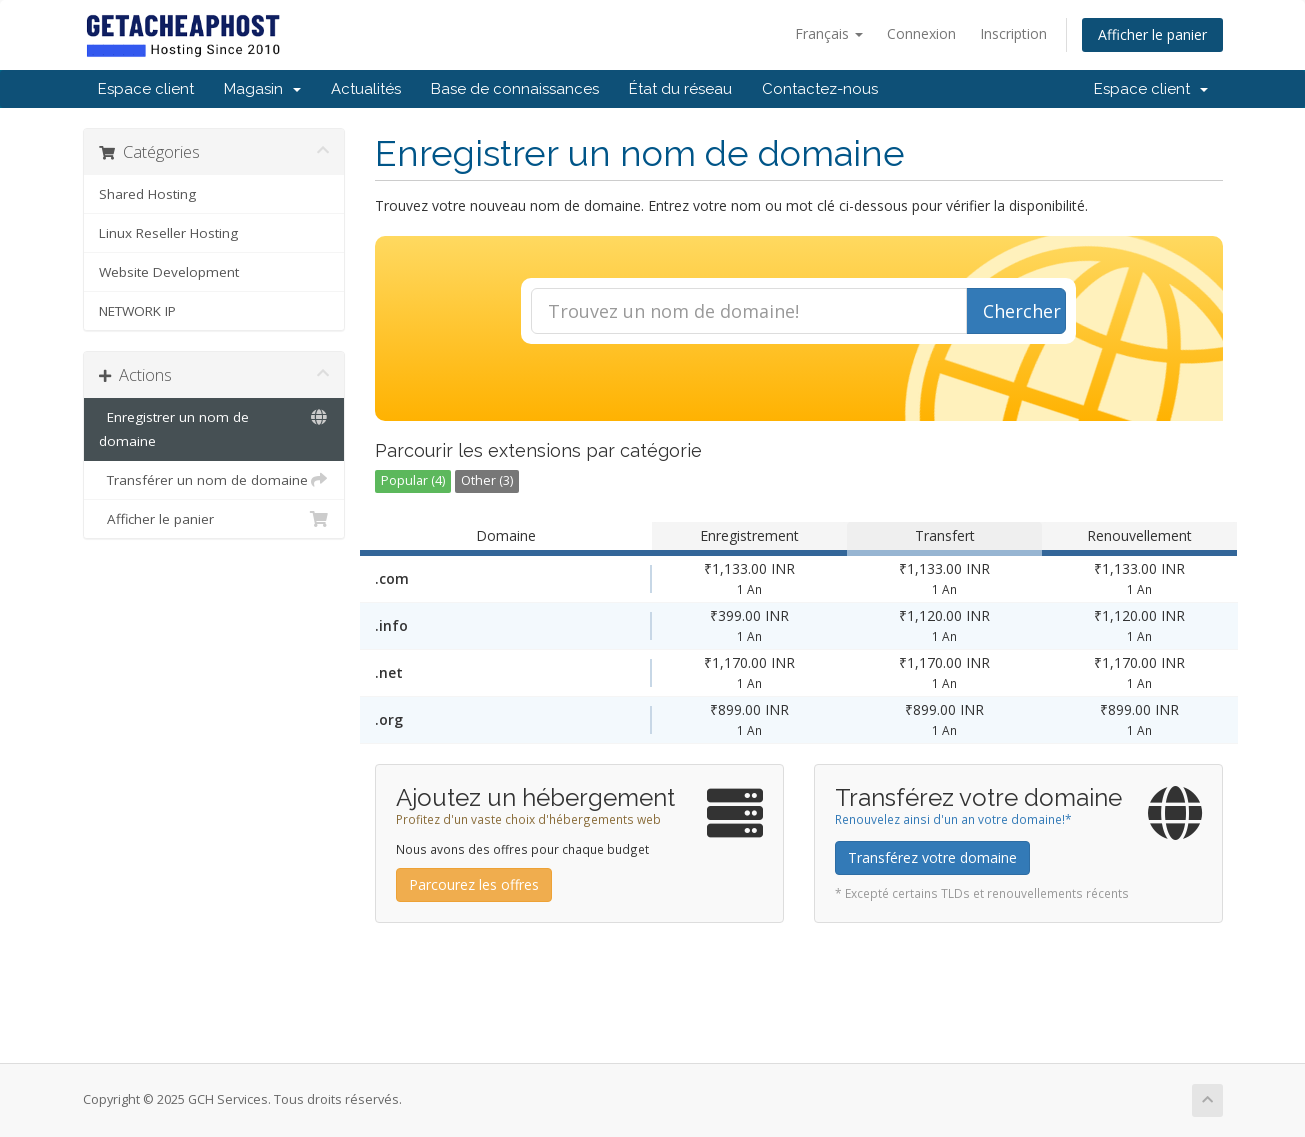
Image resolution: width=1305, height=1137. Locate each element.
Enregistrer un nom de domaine (214, 427)
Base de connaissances (515, 89)
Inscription (1013, 33)
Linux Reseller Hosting (168, 233)
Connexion (921, 33)
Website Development (169, 272)
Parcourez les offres (474, 884)
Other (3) (487, 480)
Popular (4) (413, 480)
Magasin (262, 89)
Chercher (1022, 311)
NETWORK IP (137, 311)
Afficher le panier (1152, 34)
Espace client (146, 89)
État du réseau (680, 89)
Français (829, 33)
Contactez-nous (820, 89)
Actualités (366, 89)
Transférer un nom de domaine (214, 480)
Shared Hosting (147, 194)
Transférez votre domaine (932, 857)
